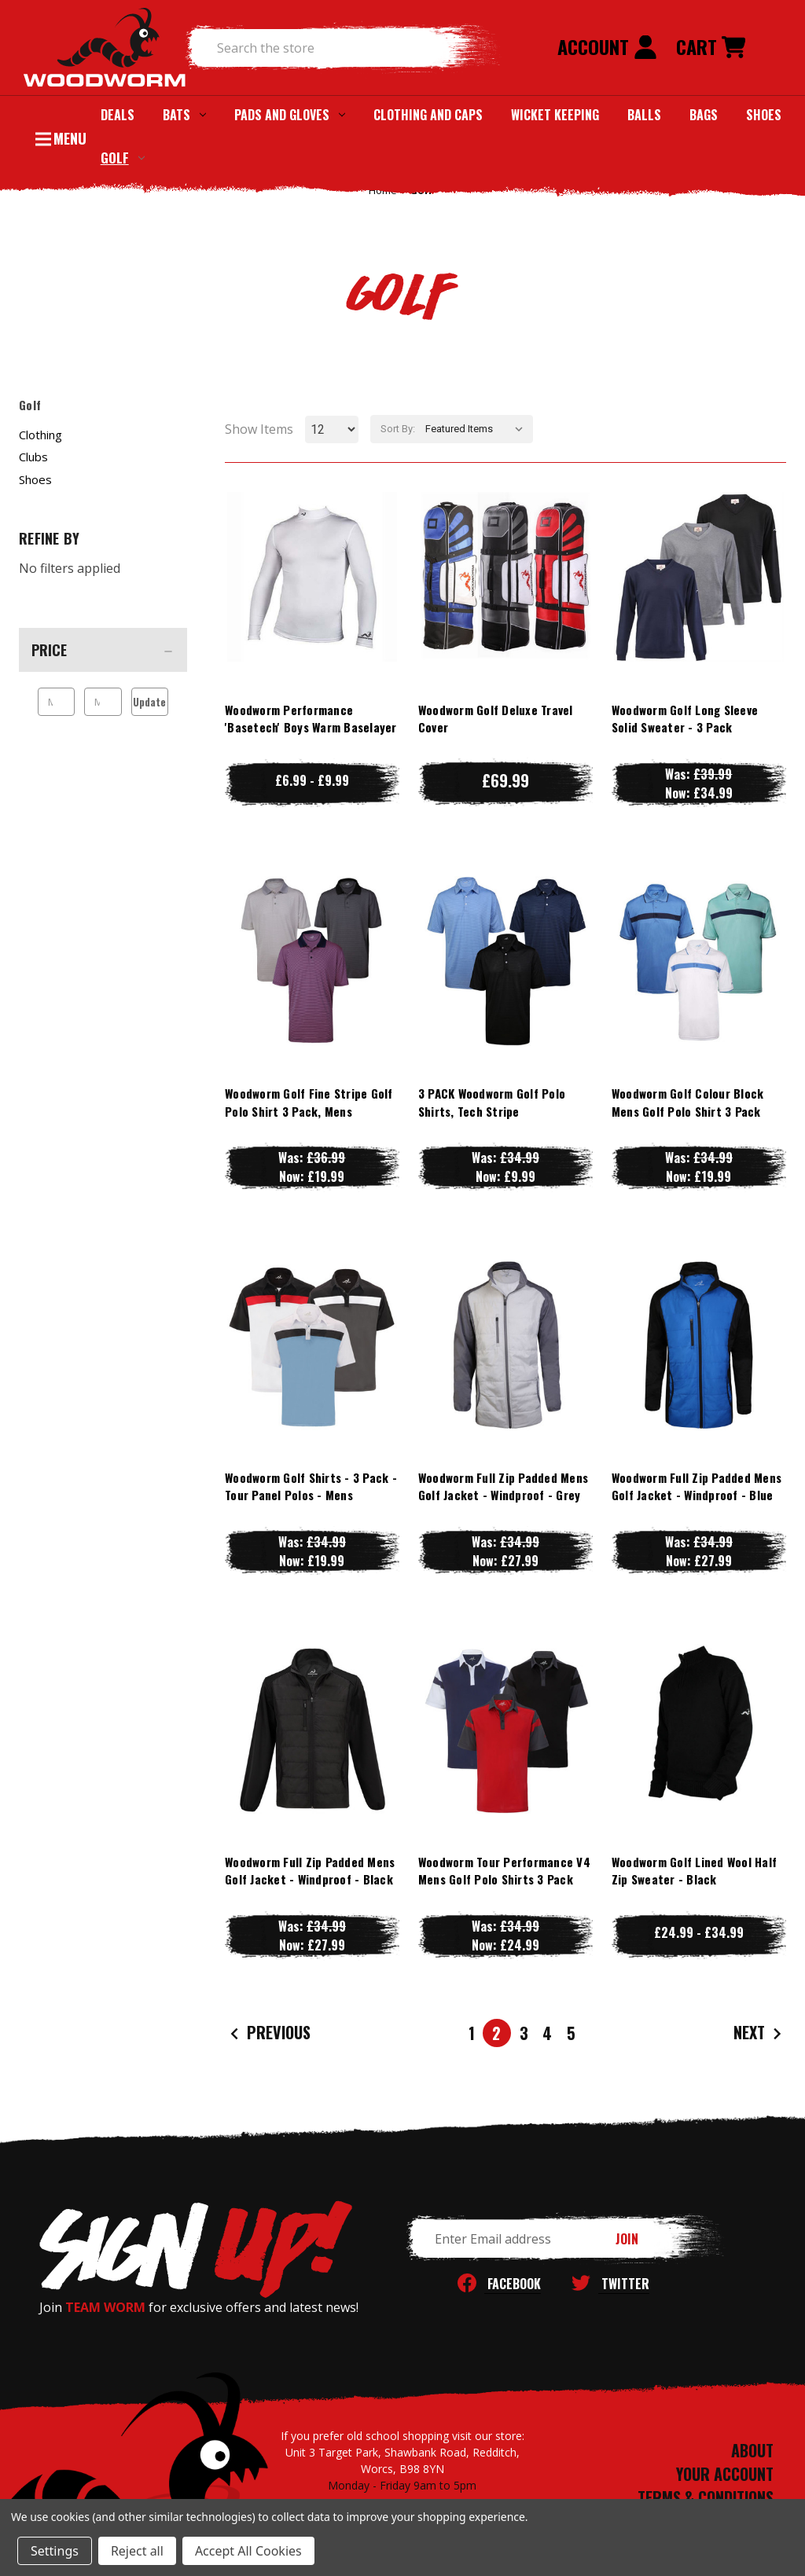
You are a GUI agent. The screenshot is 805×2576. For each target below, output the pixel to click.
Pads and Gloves (289, 114)
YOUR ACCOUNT (725, 2474)
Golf (123, 157)
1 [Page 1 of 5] (472, 2033)
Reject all (137, 2550)
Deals (117, 114)
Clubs (33, 456)
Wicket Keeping (555, 114)
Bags (703, 114)
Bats (184, 114)
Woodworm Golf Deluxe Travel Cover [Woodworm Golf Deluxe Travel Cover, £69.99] (495, 718)
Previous (268, 2033)
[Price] (103, 650)
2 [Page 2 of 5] (496, 2033)
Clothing (40, 434)
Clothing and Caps (428, 114)
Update (149, 702)
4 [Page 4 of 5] (547, 2033)
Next (759, 2033)
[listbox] (477, 429)
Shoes (763, 114)
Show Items (259, 429)
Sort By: (397, 429)
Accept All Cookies (248, 2550)
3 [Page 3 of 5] (524, 2033)
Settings (55, 2550)
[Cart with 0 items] (711, 48)
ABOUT (752, 2450)
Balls (644, 114)
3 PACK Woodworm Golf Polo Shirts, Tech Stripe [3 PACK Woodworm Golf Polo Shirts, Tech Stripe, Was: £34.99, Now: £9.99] (491, 1102)
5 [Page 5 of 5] (571, 2033)
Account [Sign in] (607, 46)
